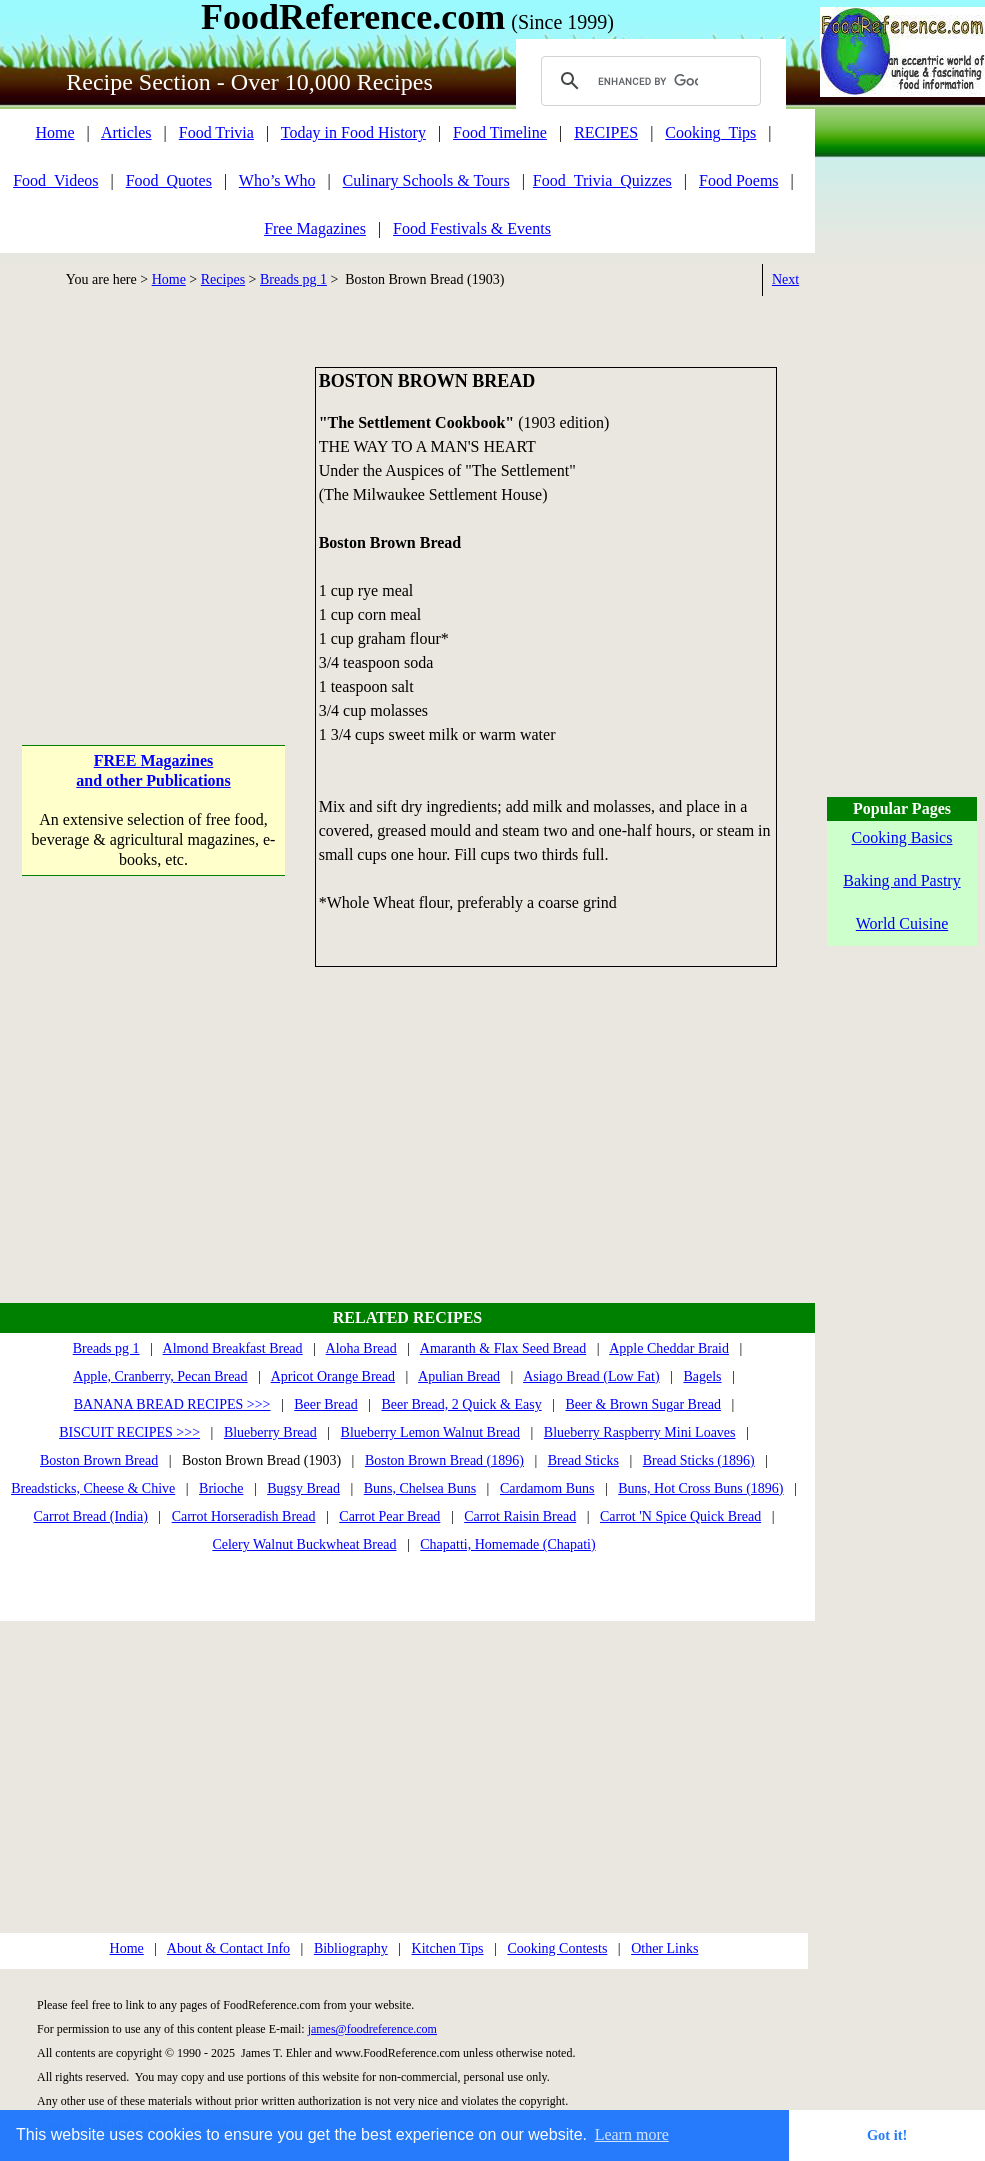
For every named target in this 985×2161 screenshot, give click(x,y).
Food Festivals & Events (472, 228)
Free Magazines (315, 228)
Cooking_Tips (710, 132)
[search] (648, 81)
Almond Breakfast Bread (233, 1348)
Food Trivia (216, 132)
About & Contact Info (228, 1948)
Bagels (702, 1376)
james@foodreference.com (372, 2029)
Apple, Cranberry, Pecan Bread (160, 1376)
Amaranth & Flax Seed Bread (503, 1348)
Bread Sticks (583, 1460)
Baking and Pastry (901, 880)
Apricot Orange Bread (333, 1376)
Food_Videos (55, 180)
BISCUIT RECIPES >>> (129, 1432)
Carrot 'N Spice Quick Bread (680, 1516)
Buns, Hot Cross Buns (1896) (700, 1488)
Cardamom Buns (547, 1488)
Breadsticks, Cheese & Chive (93, 1488)
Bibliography (351, 1948)
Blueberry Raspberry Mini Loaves (640, 1432)
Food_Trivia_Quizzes (602, 180)
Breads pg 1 (293, 279)
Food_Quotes (169, 180)
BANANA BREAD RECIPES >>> (172, 1404)
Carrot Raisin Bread (520, 1516)
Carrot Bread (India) (91, 1516)
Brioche (221, 1488)
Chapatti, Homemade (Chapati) (507, 1544)
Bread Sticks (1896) (699, 1460)
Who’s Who (277, 180)
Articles (126, 132)
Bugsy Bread (303, 1488)
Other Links (664, 1948)
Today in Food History (353, 132)
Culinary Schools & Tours (426, 180)
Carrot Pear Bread (389, 1516)
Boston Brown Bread (99, 1460)
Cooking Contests (557, 1948)
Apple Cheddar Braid (669, 1348)
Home (54, 132)
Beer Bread (325, 1404)
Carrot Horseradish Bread (244, 1516)
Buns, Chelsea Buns (420, 1488)
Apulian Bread (459, 1376)
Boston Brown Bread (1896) (444, 1460)
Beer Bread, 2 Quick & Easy (461, 1404)
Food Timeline (500, 132)
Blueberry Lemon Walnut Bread (430, 1432)
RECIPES (606, 132)
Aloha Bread (361, 1348)
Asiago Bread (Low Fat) (591, 1376)
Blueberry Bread (270, 1432)
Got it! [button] (887, 2135)
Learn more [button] (632, 2134)
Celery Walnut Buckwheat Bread (304, 1544)
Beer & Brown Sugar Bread (643, 1404)
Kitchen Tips (448, 1948)
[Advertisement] (153, 492)
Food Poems (739, 180)
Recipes (223, 279)
